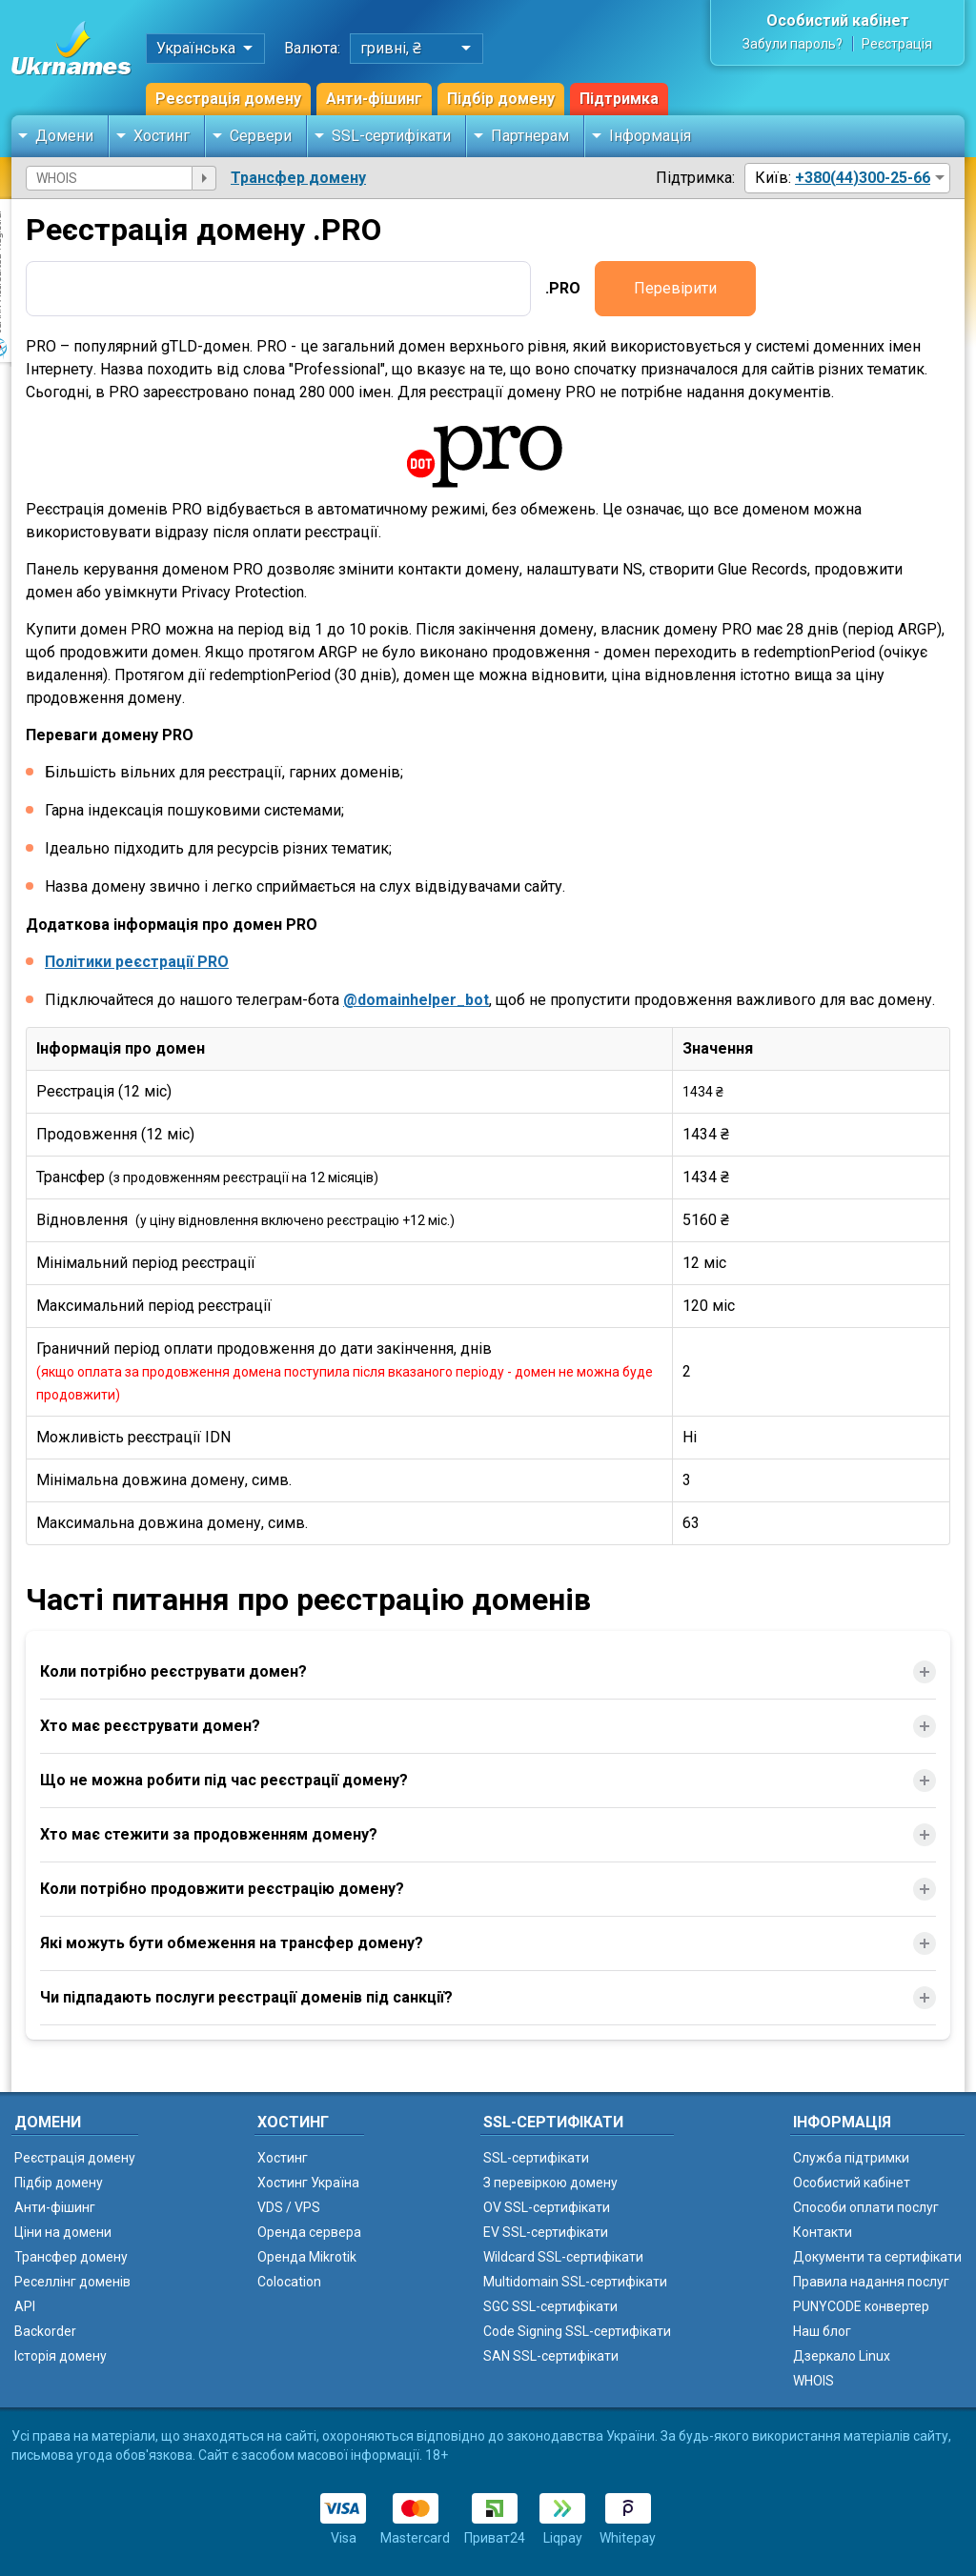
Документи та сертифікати (877, 2256)
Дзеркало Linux (841, 2356)
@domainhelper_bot (416, 1000)
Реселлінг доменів (72, 2281)
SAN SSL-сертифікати (551, 2356)
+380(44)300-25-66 (862, 178)
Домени (64, 136)
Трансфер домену (298, 178)
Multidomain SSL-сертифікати (575, 2281)
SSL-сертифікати (391, 136)
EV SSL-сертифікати (545, 2232)
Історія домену (60, 2356)
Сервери (261, 136)
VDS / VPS (288, 2207)
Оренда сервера (309, 2232)
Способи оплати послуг (866, 2207)
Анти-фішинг (374, 99)
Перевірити (675, 288)
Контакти (822, 2232)
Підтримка (619, 99)
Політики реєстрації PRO (137, 962)
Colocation (289, 2281)
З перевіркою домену (550, 2182)
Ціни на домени (63, 2232)
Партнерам (530, 136)
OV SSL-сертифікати (546, 2207)
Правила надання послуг (871, 2281)
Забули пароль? (792, 43)
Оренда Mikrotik (306, 2256)
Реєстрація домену (228, 99)
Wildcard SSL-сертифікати (563, 2256)
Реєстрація (897, 43)
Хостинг (161, 136)
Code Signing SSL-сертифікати (577, 2331)
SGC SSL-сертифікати (550, 2306)
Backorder (45, 2331)
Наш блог (822, 2331)
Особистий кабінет (837, 20)
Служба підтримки (851, 2157)
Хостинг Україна (308, 2182)
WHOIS (813, 2380)
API (24, 2306)
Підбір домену (501, 99)
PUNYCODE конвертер (861, 2306)
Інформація (650, 136)
